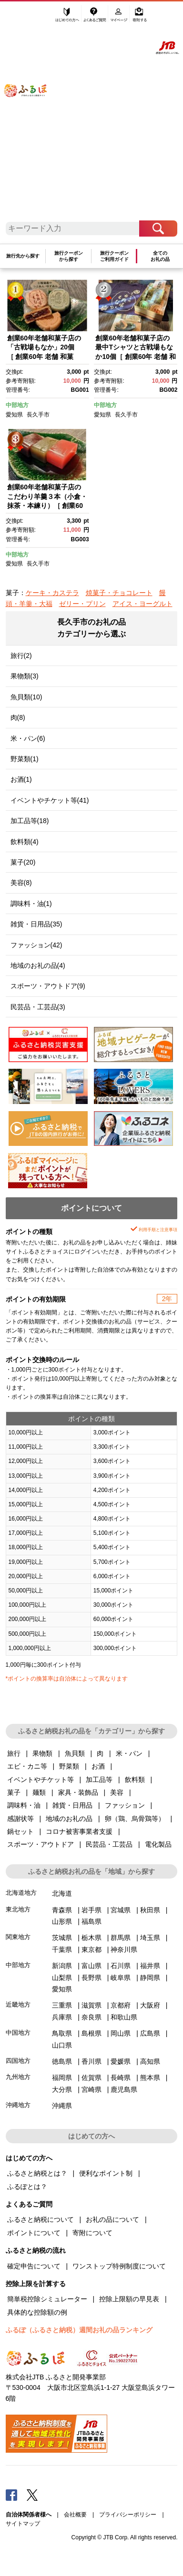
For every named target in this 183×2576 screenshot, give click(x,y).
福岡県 (62, 2077)
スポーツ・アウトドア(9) (47, 986)
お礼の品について (112, 2219)
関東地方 (18, 1936)
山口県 (62, 2045)
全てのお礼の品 (160, 256)
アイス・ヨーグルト (142, 603)
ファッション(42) (36, 945)
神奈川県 (124, 1949)
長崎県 (121, 2077)
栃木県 (91, 1937)
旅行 (13, 1753)
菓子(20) (23, 862)
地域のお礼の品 (69, 1818)
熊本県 (150, 2077)
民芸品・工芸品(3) (37, 1007)
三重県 (62, 2005)
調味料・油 (24, 1805)
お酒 (98, 1766)
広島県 (150, 2033)
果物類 (42, 1753)
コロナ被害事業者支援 (79, 1831)
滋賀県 (91, 2005)
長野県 (91, 1977)
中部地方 (17, 405)
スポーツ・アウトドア (40, 1844)
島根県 (91, 2033)
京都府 (121, 2005)
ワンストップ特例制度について (119, 2266)
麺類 (39, 1792)
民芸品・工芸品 (109, 1844)
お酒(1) (21, 779)
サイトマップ (23, 2523)
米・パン (129, 1753)
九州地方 (18, 2076)
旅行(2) (21, 655)
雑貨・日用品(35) (36, 924)
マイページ (120, 17)
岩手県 (91, 1910)
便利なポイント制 (105, 2173)
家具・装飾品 (78, 1792)
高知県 (150, 2061)
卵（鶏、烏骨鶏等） (135, 1818)
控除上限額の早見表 (129, 2299)
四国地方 (18, 2060)
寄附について (92, 2233)
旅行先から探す (23, 256)
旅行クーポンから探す (68, 256)
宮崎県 (91, 2089)
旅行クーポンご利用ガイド (114, 256)
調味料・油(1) (31, 903)
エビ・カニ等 (27, 1766)
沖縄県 (62, 2105)
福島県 (91, 1921)
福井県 (150, 1965)
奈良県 (91, 2017)
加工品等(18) (29, 821)
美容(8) (21, 882)
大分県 (62, 2089)
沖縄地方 (18, 2105)
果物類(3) (24, 676)
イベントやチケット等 (40, 1779)
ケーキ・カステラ (52, 593)
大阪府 (150, 2005)
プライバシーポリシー (127, 2514)
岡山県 (121, 2033)
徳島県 (62, 2061)
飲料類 (135, 1779)
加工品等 (99, 1779)
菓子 (13, 1792)
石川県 (121, 1965)
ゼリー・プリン (82, 603)
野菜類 (69, 1766)
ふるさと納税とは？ (37, 2173)
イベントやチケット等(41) (49, 800)
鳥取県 (62, 2033)
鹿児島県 (124, 2089)
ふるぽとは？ (27, 2186)
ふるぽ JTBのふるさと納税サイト (31, 115)
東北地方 (18, 1909)
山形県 (62, 1921)
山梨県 (62, 1977)
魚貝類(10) (26, 697)
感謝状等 (20, 1818)
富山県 (91, 1965)
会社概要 (75, 2514)
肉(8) (17, 717)
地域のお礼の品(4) (37, 965)
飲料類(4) (24, 841)
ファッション (125, 1805)
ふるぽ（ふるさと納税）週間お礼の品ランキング (79, 2330)
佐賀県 (91, 2077)
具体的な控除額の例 (37, 2312)
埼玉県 (150, 1937)
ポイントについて (34, 2233)
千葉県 (62, 1949)
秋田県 (150, 1910)
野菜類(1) (24, 759)
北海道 (62, 1893)
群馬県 (121, 1937)
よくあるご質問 (95, 17)
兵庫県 (62, 2017)
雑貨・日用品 (72, 1805)
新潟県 (62, 1965)
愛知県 (14, 414)
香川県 (91, 2061)
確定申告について (34, 2266)
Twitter (32, 2494)
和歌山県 (124, 2017)
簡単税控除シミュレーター (47, 2299)
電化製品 (158, 1844)
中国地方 (18, 2032)
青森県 (62, 1910)
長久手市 (38, 414)
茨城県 (62, 1937)
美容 (116, 1792)
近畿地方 (18, 2004)
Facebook (11, 2494)
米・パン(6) (27, 738)
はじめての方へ (67, 17)
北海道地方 (21, 1892)
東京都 (91, 1949)
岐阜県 (121, 1977)
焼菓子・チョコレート (119, 593)
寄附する (139, 17)
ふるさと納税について (40, 2219)
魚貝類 (75, 1753)
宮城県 (121, 1910)
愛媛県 (121, 2061)
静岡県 (150, 1977)
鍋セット (20, 1831)
